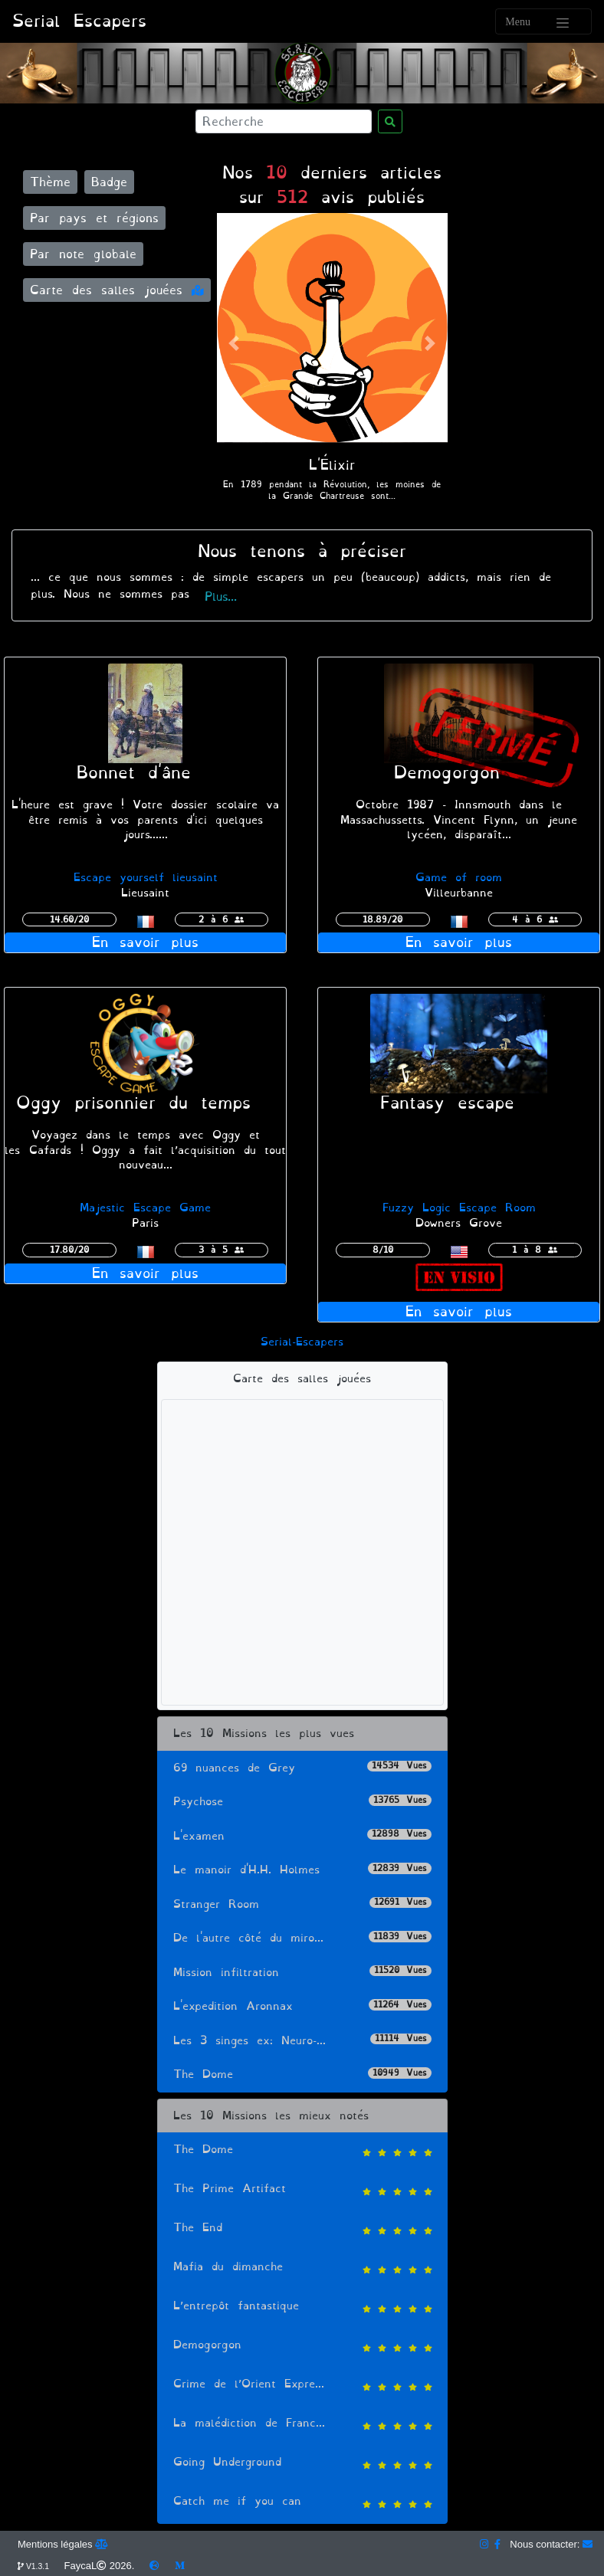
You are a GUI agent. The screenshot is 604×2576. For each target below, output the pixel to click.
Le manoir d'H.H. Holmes (302, 1870)
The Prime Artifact (302, 2190)
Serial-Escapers (302, 1342)
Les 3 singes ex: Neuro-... (302, 2040)
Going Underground (302, 2464)
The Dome (302, 2074)
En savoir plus (145, 942)
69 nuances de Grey (302, 1768)
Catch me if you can (302, 2503)
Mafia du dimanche (302, 2268)
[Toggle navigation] (543, 21)
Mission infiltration (302, 1972)
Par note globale (83, 254)
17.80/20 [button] (69, 1250)
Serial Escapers (79, 21)
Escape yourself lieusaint (146, 877)
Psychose (302, 1801)
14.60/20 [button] (69, 919)
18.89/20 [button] (382, 919)
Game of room (458, 877)
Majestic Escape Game (145, 1208)
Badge (109, 182)
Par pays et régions (94, 218)
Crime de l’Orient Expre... (302, 2385)
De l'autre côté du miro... (302, 1938)
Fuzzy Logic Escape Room (459, 1208)
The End (302, 2229)
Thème (50, 182)
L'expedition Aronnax (302, 2006)
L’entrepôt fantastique (302, 2307)
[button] (234, 343)
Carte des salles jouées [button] (117, 290)
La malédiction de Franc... (302, 2425)
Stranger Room (302, 1904)
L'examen (302, 1836)
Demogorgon (302, 2346)
